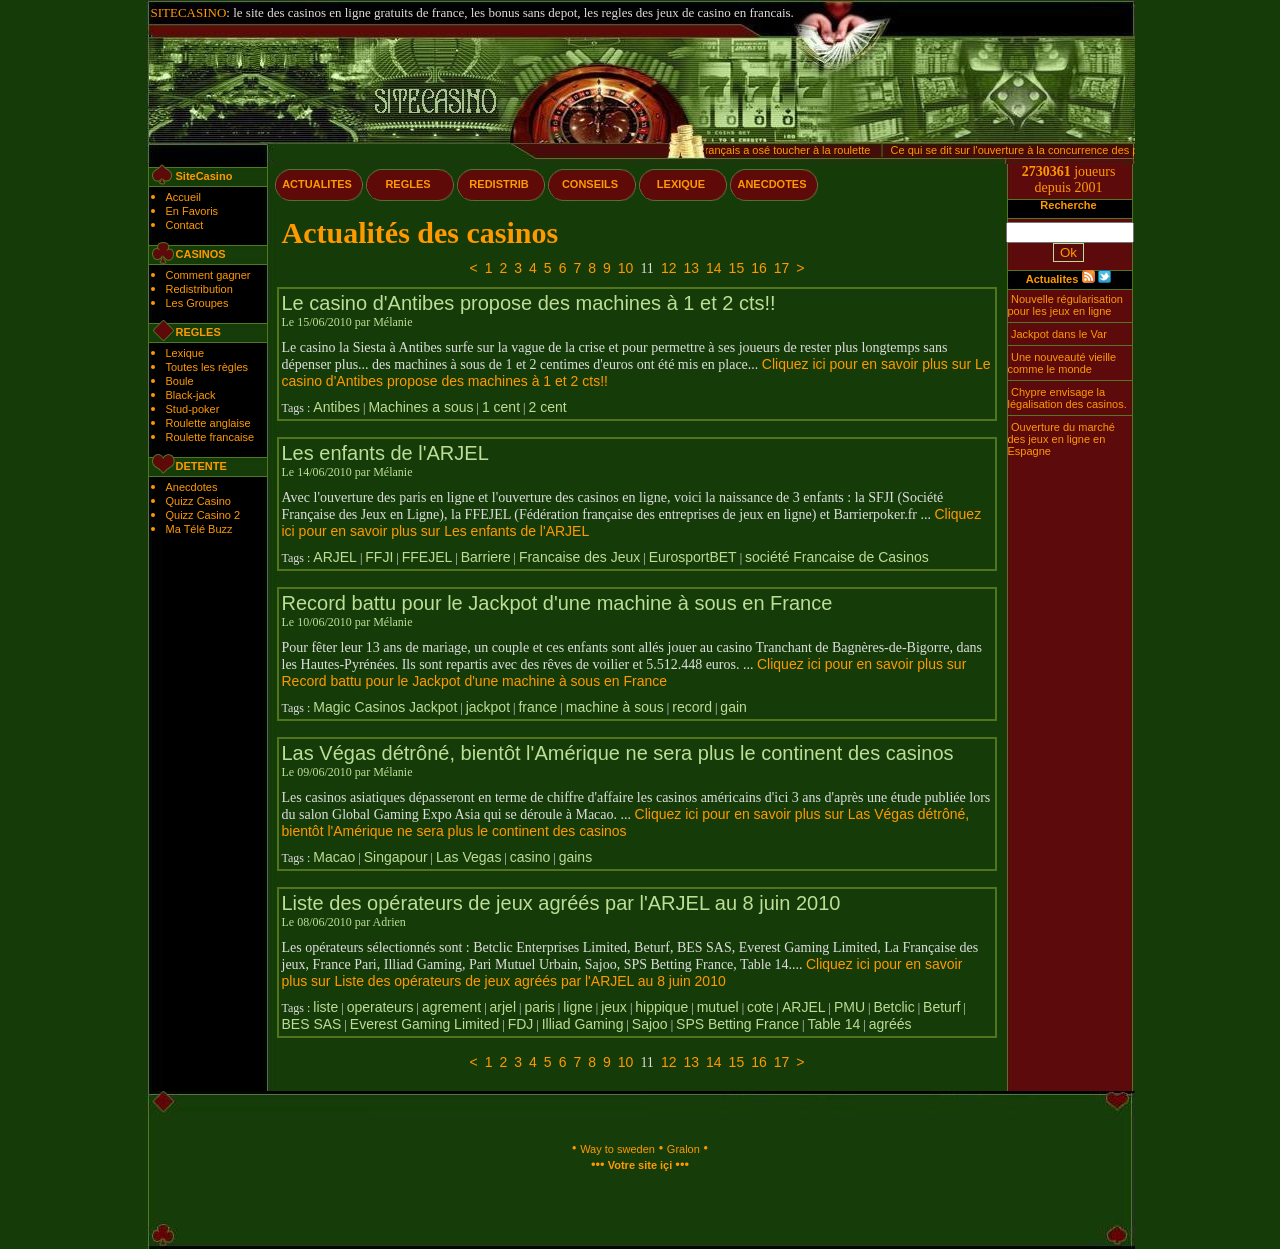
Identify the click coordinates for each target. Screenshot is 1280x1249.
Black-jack (191, 395)
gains (575, 857)
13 (691, 268)
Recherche (1068, 205)
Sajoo (650, 1024)
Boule (180, 381)
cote (760, 1007)
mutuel (718, 1007)
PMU (849, 1007)
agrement (451, 1007)
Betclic (893, 1007)
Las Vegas (468, 857)
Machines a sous (420, 407)
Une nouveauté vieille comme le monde (1062, 363)
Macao (334, 857)
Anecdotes (192, 487)
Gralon (683, 1149)
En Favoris (192, 211)
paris (539, 1007)
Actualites (1052, 279)
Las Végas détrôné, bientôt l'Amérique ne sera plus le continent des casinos (618, 753)
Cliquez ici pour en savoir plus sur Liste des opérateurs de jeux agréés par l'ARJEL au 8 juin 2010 (622, 972)
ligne (578, 1007)
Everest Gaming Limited (424, 1024)
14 (714, 268)
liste (325, 1007)
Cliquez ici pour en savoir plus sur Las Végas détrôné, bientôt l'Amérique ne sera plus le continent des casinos (626, 822)
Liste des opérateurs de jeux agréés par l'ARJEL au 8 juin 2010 (561, 903)
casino (530, 857)
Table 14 (833, 1024)
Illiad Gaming (583, 1024)
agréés (890, 1024)
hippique (661, 1007)
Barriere (486, 557)
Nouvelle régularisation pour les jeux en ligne (1065, 305)
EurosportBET (693, 557)
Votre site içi (640, 1165)
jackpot (488, 707)
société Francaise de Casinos (837, 557)
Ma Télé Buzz (199, 529)
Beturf (941, 1007)
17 (782, 268)
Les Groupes (197, 303)
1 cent (501, 407)
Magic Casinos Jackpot (385, 707)
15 (737, 268)
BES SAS (312, 1024)
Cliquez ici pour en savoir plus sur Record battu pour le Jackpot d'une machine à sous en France (624, 672)
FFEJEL (427, 557)
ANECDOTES (771, 184)
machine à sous (615, 707)
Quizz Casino (198, 501)
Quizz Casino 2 (203, 515)
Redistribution (199, 289)
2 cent (547, 407)
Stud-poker (193, 409)
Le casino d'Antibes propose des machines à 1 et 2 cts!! (529, 303)
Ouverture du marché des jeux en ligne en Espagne (1061, 439)
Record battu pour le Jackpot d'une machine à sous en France (557, 603)
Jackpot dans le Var (1059, 334)
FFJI (379, 557)
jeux (614, 1007)
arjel (503, 1007)
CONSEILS (590, 184)
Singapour (396, 857)
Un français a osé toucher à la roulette (782, 150)
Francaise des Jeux (579, 557)
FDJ (521, 1024)
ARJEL (335, 557)
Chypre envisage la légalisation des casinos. (1067, 398)
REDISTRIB (498, 184)
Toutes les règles (207, 367)
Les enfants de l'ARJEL (385, 453)
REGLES (407, 184)
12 (669, 268)
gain (733, 707)
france (537, 707)
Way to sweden (617, 1149)
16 (759, 268)
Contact (185, 225)
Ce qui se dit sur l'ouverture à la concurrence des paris (1027, 150)
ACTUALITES (317, 184)
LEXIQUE (681, 184)
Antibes (336, 407)
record (692, 707)
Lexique (185, 353)
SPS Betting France (737, 1024)
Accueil (183, 197)
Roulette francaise (210, 437)
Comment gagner (208, 275)
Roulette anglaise (208, 423)
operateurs (380, 1007)
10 (626, 268)
